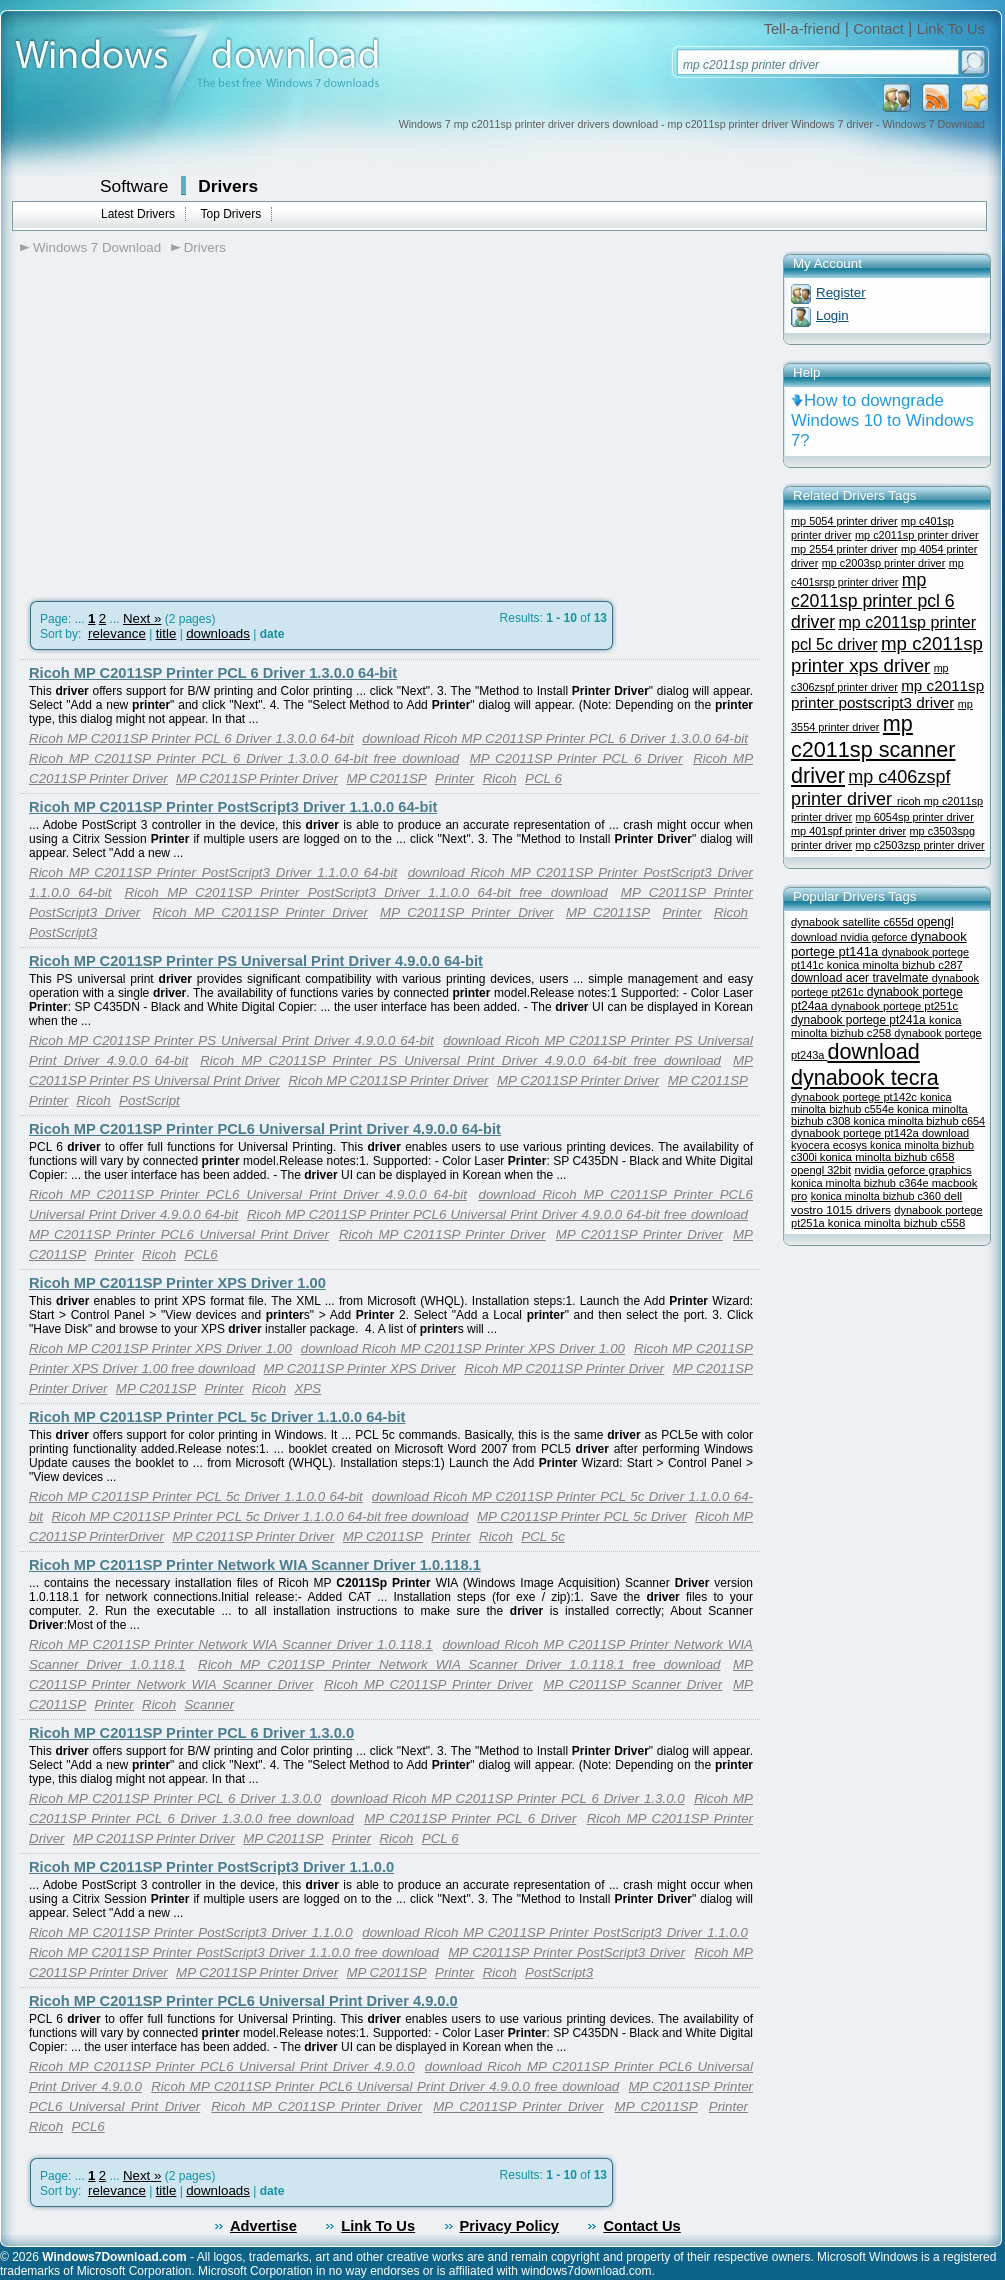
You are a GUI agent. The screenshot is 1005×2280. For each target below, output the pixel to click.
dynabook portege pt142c (855, 1097)
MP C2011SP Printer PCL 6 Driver (576, 758)
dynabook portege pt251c (894, 1006)
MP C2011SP (386, 778)
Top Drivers (230, 214)
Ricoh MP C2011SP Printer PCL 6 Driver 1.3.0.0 (191, 1733)
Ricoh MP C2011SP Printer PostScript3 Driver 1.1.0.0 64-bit (233, 807)
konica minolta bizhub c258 (876, 1026)
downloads (218, 633)
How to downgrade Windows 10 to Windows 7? (882, 420)
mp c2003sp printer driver (884, 563)
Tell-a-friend (802, 29)
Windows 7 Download (97, 247)
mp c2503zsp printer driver (920, 845)
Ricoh (500, 778)
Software (134, 186)
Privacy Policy (509, 2226)
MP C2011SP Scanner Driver (632, 1684)
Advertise (263, 2226)
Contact (878, 29)
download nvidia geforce (850, 937)
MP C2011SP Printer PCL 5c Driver (582, 1516)
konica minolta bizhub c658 (887, 1157)
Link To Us (951, 29)
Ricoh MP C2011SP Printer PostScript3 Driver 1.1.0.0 (211, 1867)
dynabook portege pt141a (879, 944)
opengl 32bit (821, 1170)
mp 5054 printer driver (844, 521)
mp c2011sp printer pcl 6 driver (873, 601)
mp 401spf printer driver (848, 831)
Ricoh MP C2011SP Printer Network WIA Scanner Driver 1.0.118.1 (255, 1565)
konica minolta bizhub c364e (861, 1183)
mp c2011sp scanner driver (873, 749)
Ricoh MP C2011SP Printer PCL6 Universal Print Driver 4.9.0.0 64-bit (265, 1129)
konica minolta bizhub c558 (896, 1223)
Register (841, 292)
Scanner (209, 1704)
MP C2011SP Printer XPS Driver (360, 1368)
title (166, 633)
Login (832, 315)
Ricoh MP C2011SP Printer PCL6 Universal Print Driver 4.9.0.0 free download (385, 2086)
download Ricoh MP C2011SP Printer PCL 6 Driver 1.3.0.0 (508, 1798)
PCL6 (200, 1254)
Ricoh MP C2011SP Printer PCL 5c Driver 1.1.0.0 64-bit (217, 1417)
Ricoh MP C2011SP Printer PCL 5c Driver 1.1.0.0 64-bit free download (260, 1516)
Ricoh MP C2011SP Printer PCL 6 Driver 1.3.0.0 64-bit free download (244, 758)
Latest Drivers (138, 214)
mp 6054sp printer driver (915, 817)
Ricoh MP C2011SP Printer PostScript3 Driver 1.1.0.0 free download (234, 1952)
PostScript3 (63, 932)
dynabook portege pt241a (860, 1020)
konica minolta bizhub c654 (920, 1121)
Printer (454, 778)
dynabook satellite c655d (854, 922)
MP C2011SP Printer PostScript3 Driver (566, 1952)
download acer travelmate (861, 978)
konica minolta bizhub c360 (877, 1196)
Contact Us (641, 2226)
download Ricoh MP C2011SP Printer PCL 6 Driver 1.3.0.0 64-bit (555, 738)
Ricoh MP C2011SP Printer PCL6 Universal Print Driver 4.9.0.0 (243, 2001)
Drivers (228, 186)
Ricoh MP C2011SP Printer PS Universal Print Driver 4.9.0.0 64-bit (256, 961)
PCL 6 (543, 778)
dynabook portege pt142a (856, 1133)
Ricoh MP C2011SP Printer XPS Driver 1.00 (177, 1283)
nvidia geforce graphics (912, 1170)
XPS (307, 1388)
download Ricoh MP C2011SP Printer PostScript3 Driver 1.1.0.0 (555, 1932)
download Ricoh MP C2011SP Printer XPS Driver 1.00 (463, 1348)
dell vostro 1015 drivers (876, 1202)
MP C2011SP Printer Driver (257, 778)
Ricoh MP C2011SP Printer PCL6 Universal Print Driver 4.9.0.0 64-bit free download (497, 1214)
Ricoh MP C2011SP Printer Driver (260, 912)
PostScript (149, 1100)
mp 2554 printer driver (844, 549)
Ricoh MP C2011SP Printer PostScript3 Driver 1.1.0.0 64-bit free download (366, 892)
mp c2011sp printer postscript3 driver (887, 694)
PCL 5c (542, 1536)
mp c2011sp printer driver (917, 535)
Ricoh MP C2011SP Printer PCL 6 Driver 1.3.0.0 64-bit (213, 673)
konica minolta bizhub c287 (895, 965)
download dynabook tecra (865, 1064)
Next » (142, 618)
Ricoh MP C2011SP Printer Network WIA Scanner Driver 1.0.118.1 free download (459, 1664)
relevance (117, 633)
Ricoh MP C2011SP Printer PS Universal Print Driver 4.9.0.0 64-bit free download (460, 1060)
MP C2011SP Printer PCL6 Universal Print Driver (179, 1234)
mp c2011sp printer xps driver (887, 654)
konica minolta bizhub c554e (871, 1103)
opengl (935, 922)
